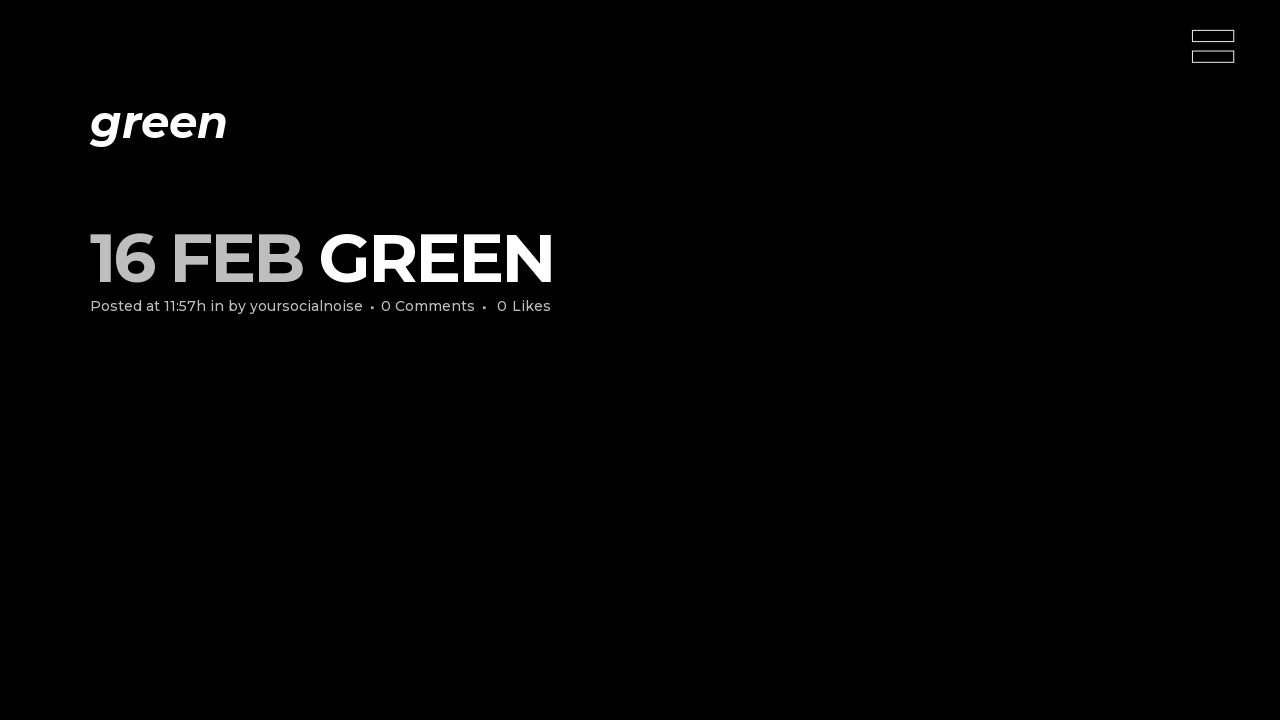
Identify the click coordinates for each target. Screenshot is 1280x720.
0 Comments (428, 306)
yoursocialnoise (306, 306)
